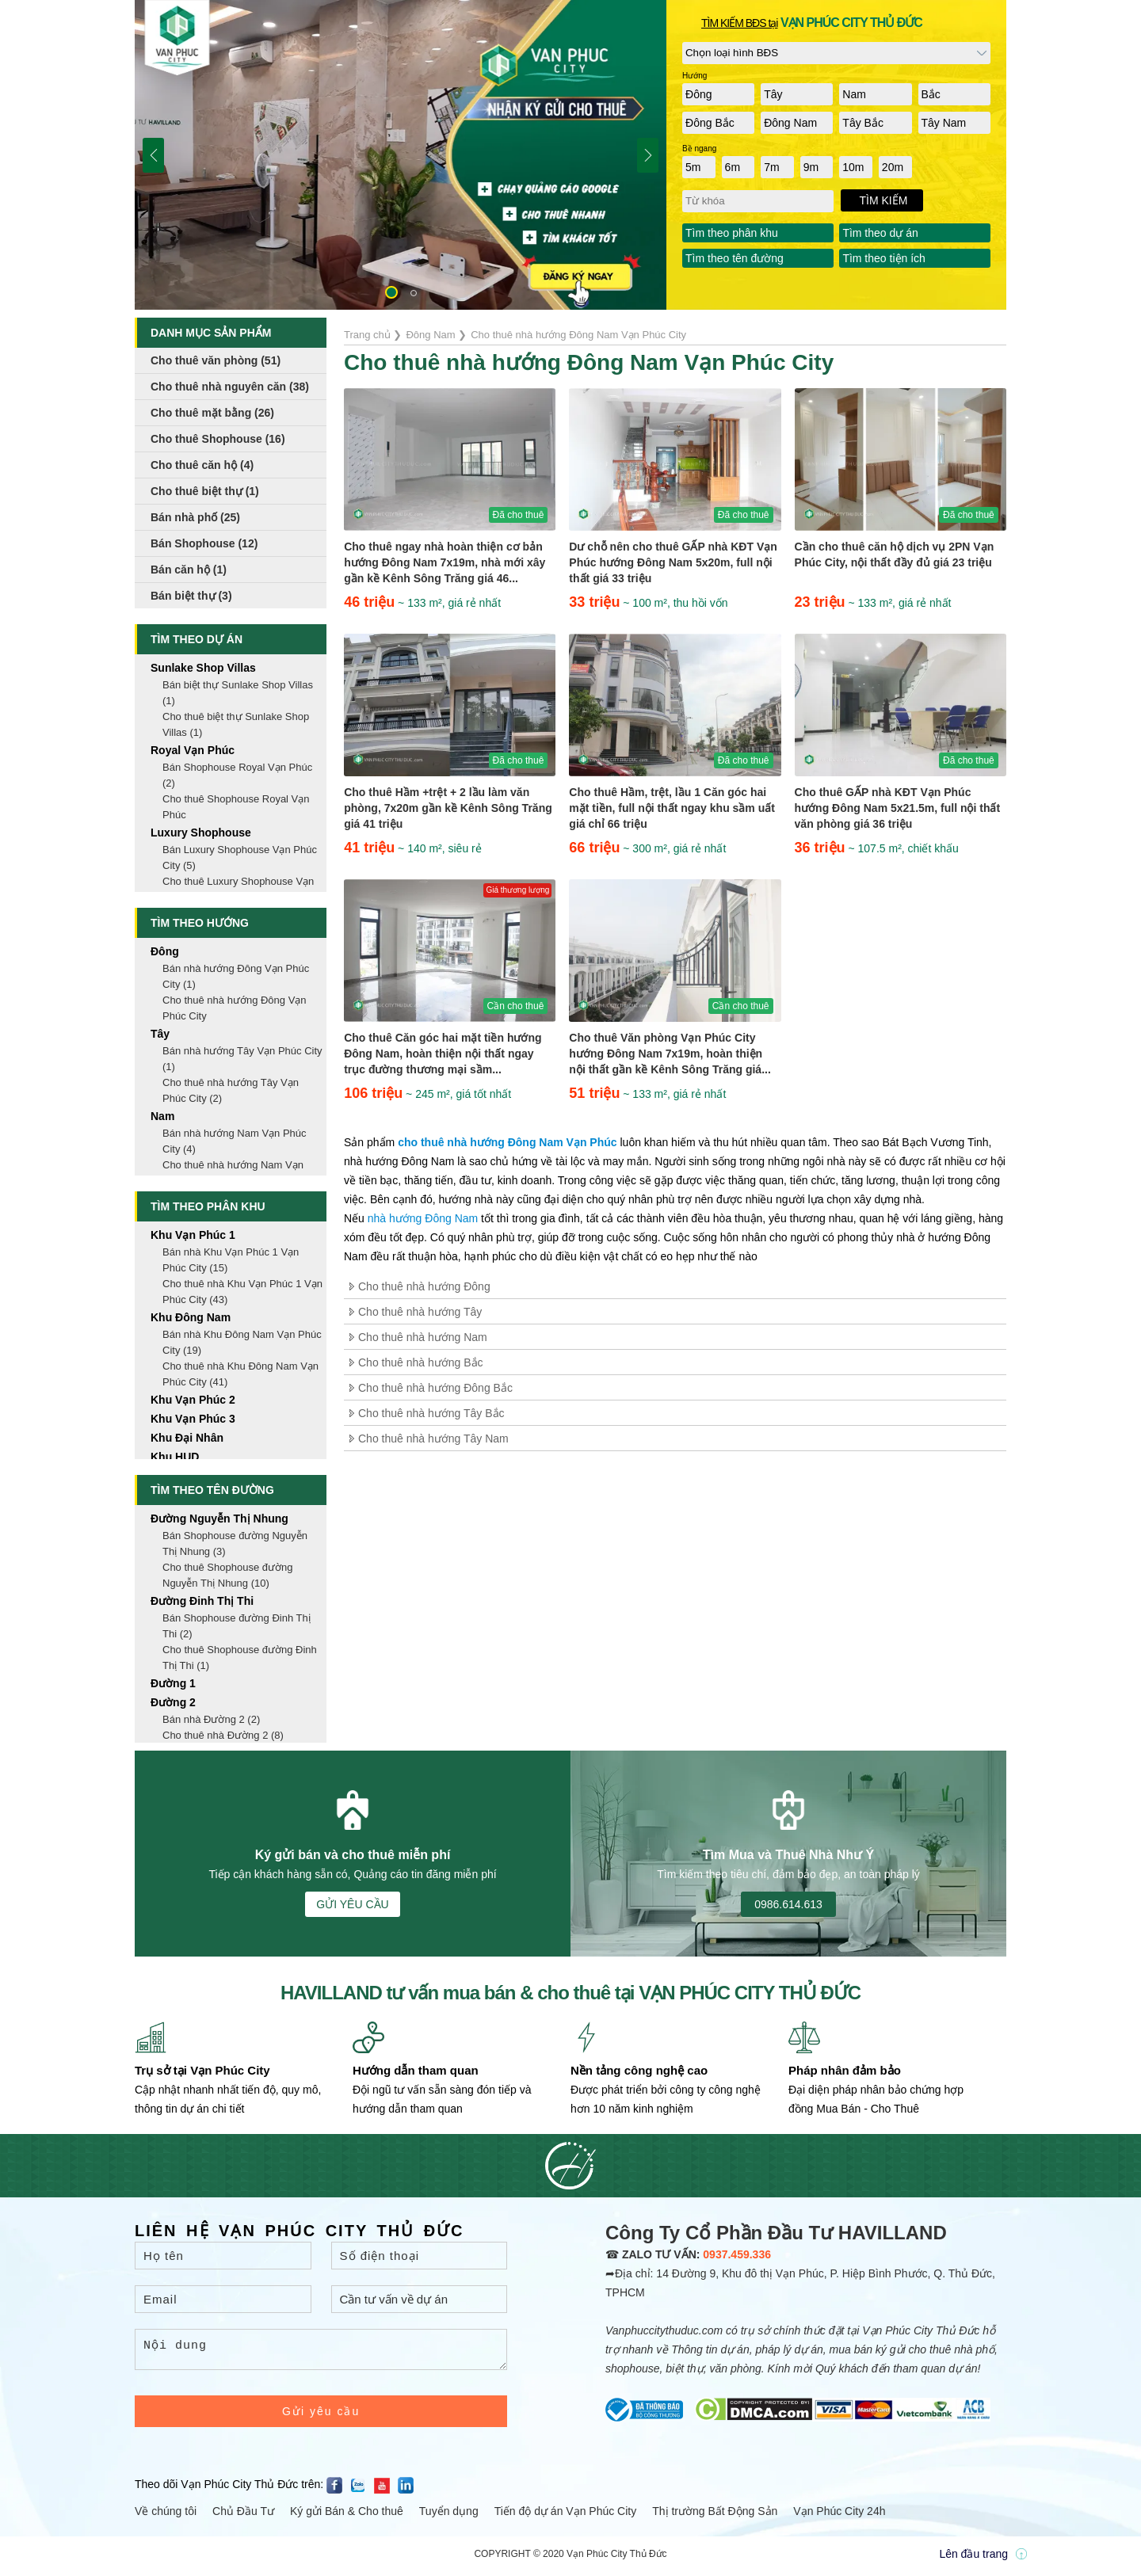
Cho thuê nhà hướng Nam (422, 1337)
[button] (391, 292)
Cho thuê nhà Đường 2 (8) (223, 1735)
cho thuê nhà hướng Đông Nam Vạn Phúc (507, 1142)
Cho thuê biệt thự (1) (205, 491)
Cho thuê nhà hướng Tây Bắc (431, 1413)
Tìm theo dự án (880, 233)
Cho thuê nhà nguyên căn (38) (230, 386)
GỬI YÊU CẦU (352, 1904)
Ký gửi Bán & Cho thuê (346, 2515)
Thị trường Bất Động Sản (714, 2515)
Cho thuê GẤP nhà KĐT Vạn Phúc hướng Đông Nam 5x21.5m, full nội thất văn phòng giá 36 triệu (898, 808)
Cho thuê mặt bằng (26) (212, 412)
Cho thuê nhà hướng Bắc (420, 1362)
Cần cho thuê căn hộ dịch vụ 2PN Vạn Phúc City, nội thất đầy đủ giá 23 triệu (894, 554)
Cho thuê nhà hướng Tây (420, 1311)
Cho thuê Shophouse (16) (218, 439)
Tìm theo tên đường (734, 258)
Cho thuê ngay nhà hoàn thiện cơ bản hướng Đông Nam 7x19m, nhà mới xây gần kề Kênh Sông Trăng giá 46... (444, 562)
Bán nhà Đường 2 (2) (211, 1719)
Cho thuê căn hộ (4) (202, 465)
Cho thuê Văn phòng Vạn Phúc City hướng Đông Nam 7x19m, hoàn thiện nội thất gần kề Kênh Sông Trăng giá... (669, 1053)
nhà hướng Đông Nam (423, 1218)
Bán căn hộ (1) (189, 569)
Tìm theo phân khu (731, 233)
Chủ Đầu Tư (243, 2515)
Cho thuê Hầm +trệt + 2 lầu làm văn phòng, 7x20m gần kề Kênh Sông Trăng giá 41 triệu (448, 808)
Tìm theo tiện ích (883, 258)
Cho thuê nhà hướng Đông (424, 1286)
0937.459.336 (737, 2254)
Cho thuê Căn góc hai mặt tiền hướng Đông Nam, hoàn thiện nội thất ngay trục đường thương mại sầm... (442, 1053)
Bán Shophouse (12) (204, 543)
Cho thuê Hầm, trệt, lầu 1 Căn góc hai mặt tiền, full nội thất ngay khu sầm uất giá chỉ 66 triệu (672, 808)
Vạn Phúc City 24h (839, 2515)
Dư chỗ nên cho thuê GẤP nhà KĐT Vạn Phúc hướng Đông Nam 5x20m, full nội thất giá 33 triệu (673, 562)
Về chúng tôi (166, 2515)
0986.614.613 (788, 1904)
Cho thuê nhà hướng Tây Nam (433, 1438)
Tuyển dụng (449, 2515)
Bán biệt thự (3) (191, 595)
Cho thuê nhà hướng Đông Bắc (435, 1387)
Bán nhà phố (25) (195, 517)
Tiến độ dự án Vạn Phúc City (565, 2515)
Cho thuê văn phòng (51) (215, 360)
